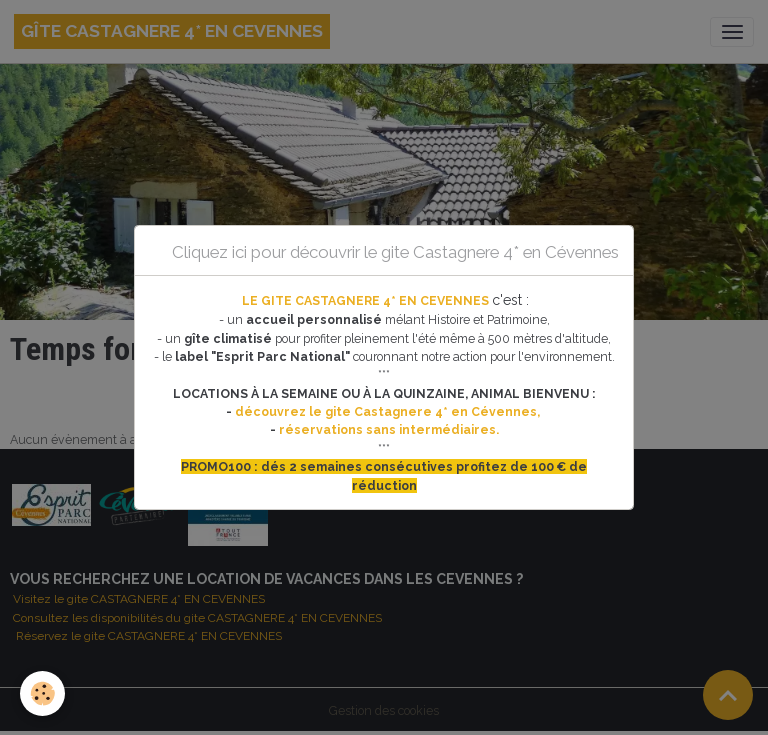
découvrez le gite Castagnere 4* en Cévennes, (389, 411)
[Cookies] (42, 693)
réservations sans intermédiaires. (389, 429)
